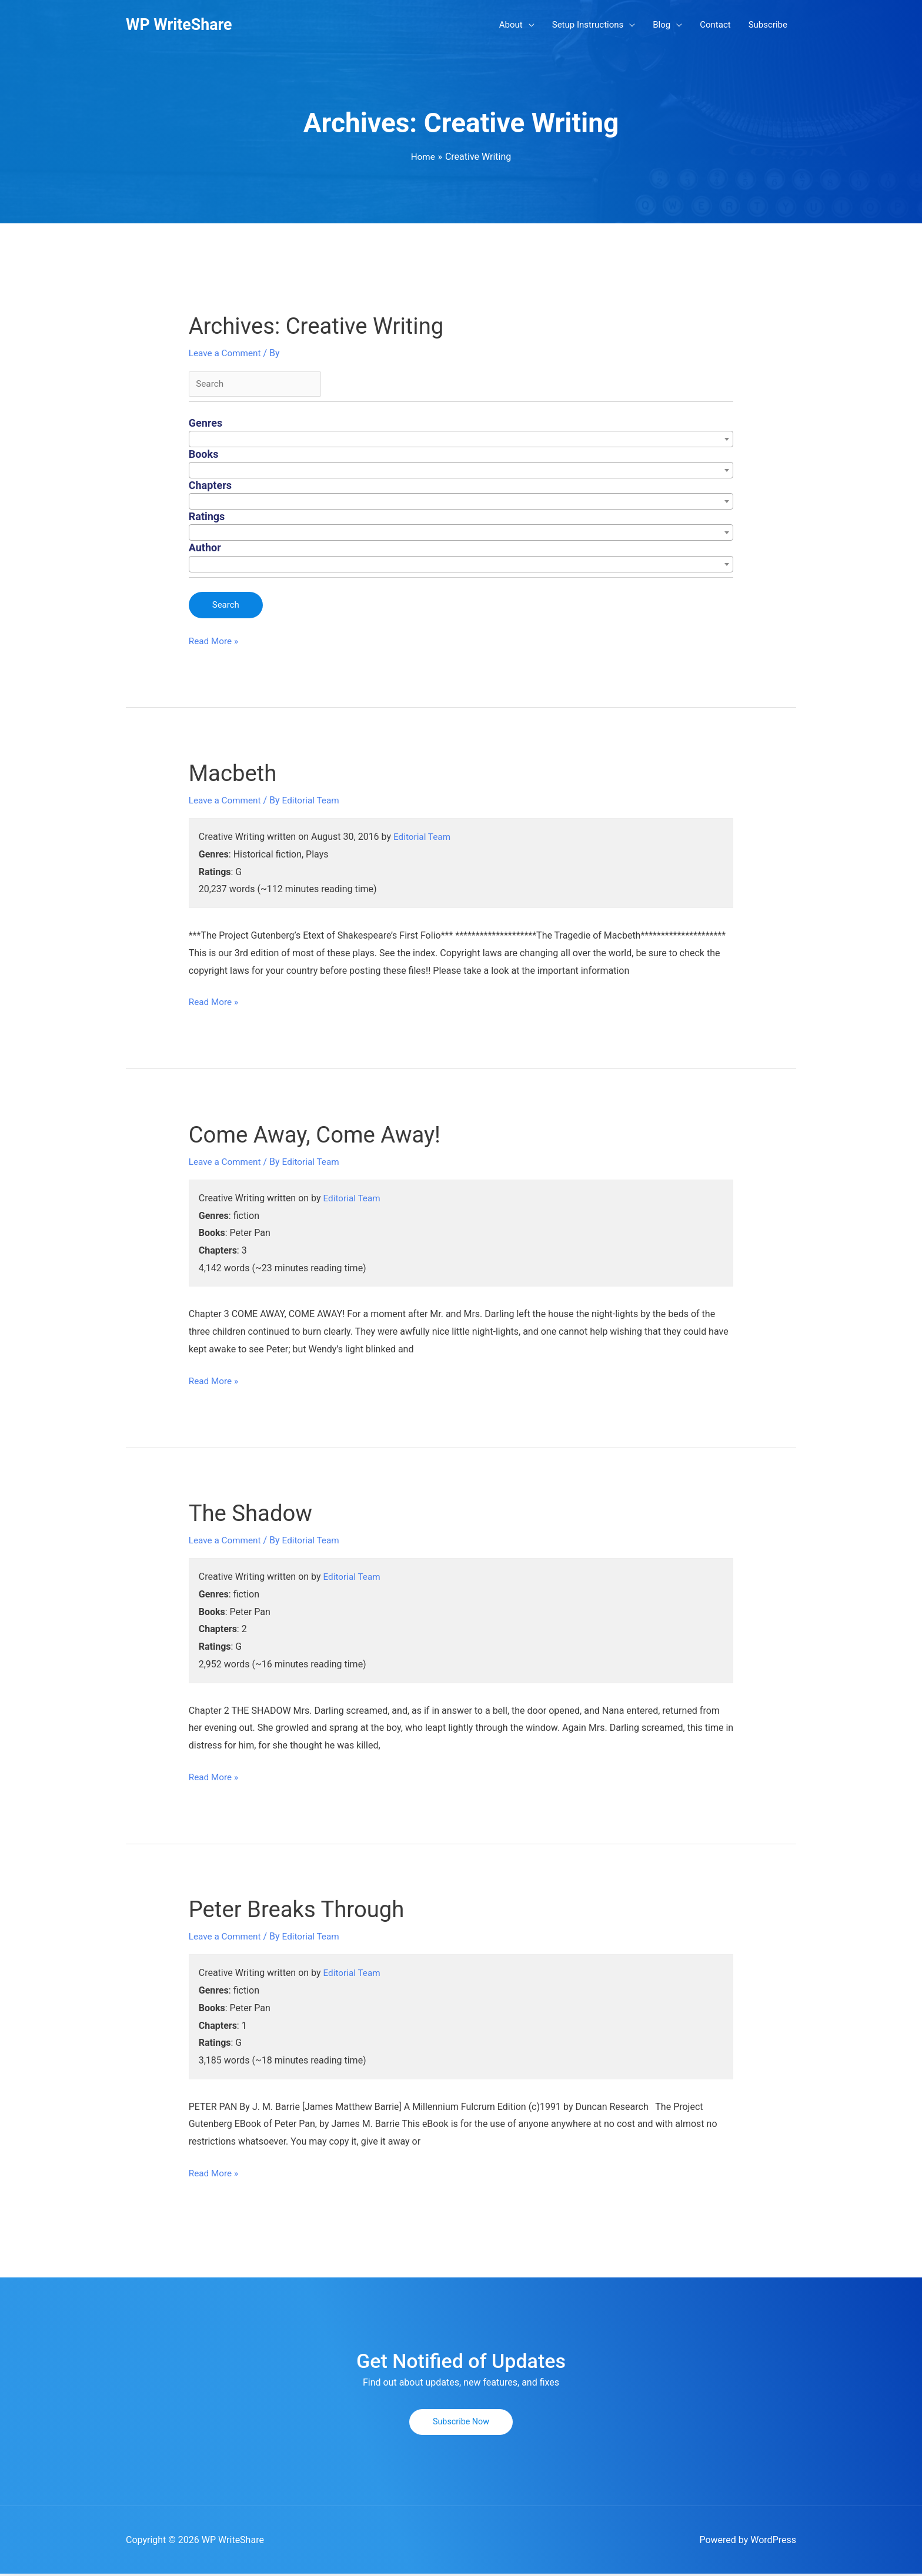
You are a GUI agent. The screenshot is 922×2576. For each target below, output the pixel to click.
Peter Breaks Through (302, 1911)
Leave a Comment (227, 354)
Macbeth (234, 775)
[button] (461, 2424)
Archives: (322, 327)
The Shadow (253, 1515)
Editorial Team (423, 839)
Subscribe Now (461, 2423)
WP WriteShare (181, 25)
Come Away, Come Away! (320, 1136)
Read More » (214, 642)
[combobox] (461, 441)
